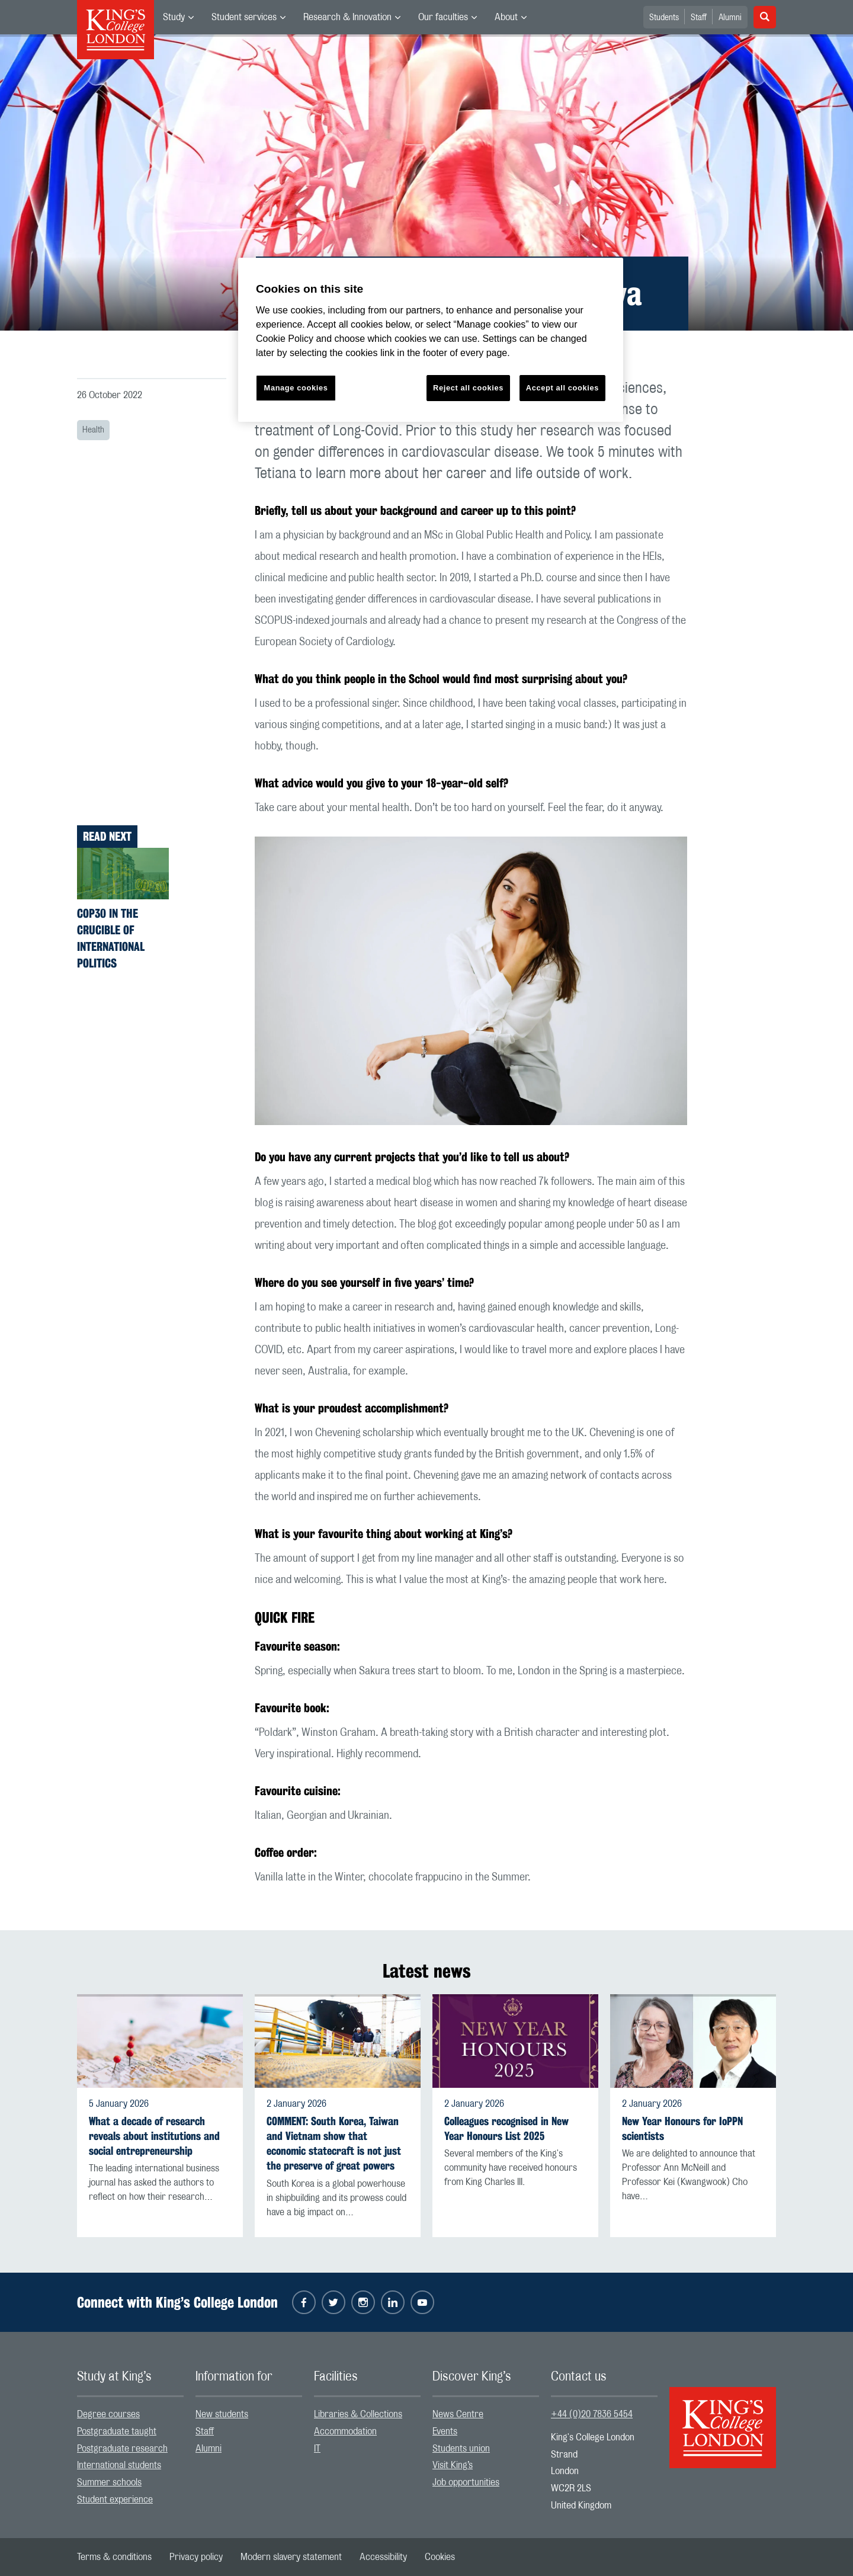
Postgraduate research (122, 2448)
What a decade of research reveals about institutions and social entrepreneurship (154, 2136)
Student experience (115, 2499)
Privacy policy (196, 2557)
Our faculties (443, 17)
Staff (699, 18)
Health (93, 430)
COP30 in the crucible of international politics (111, 938)
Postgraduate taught (116, 2431)
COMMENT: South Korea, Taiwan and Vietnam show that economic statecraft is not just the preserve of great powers (334, 2144)
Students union (461, 2448)
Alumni (730, 18)
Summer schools (109, 2482)
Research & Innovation (347, 17)
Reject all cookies (468, 387)
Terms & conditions (114, 2557)
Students (664, 18)
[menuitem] (178, 17)
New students (221, 2414)
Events (444, 2431)
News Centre (457, 2414)
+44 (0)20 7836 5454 (592, 2414)
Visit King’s (452, 2465)
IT (317, 2448)
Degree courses (108, 2414)
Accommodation (345, 2431)
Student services (244, 17)
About (506, 17)
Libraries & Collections (358, 2414)
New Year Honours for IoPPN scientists (682, 2129)
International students (119, 2465)
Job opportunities (465, 2482)
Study (174, 17)
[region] (430, 340)
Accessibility (383, 2557)
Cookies (440, 2557)
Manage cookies (296, 387)
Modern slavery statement (291, 2557)
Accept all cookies (562, 387)
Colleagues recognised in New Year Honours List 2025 (506, 2129)
